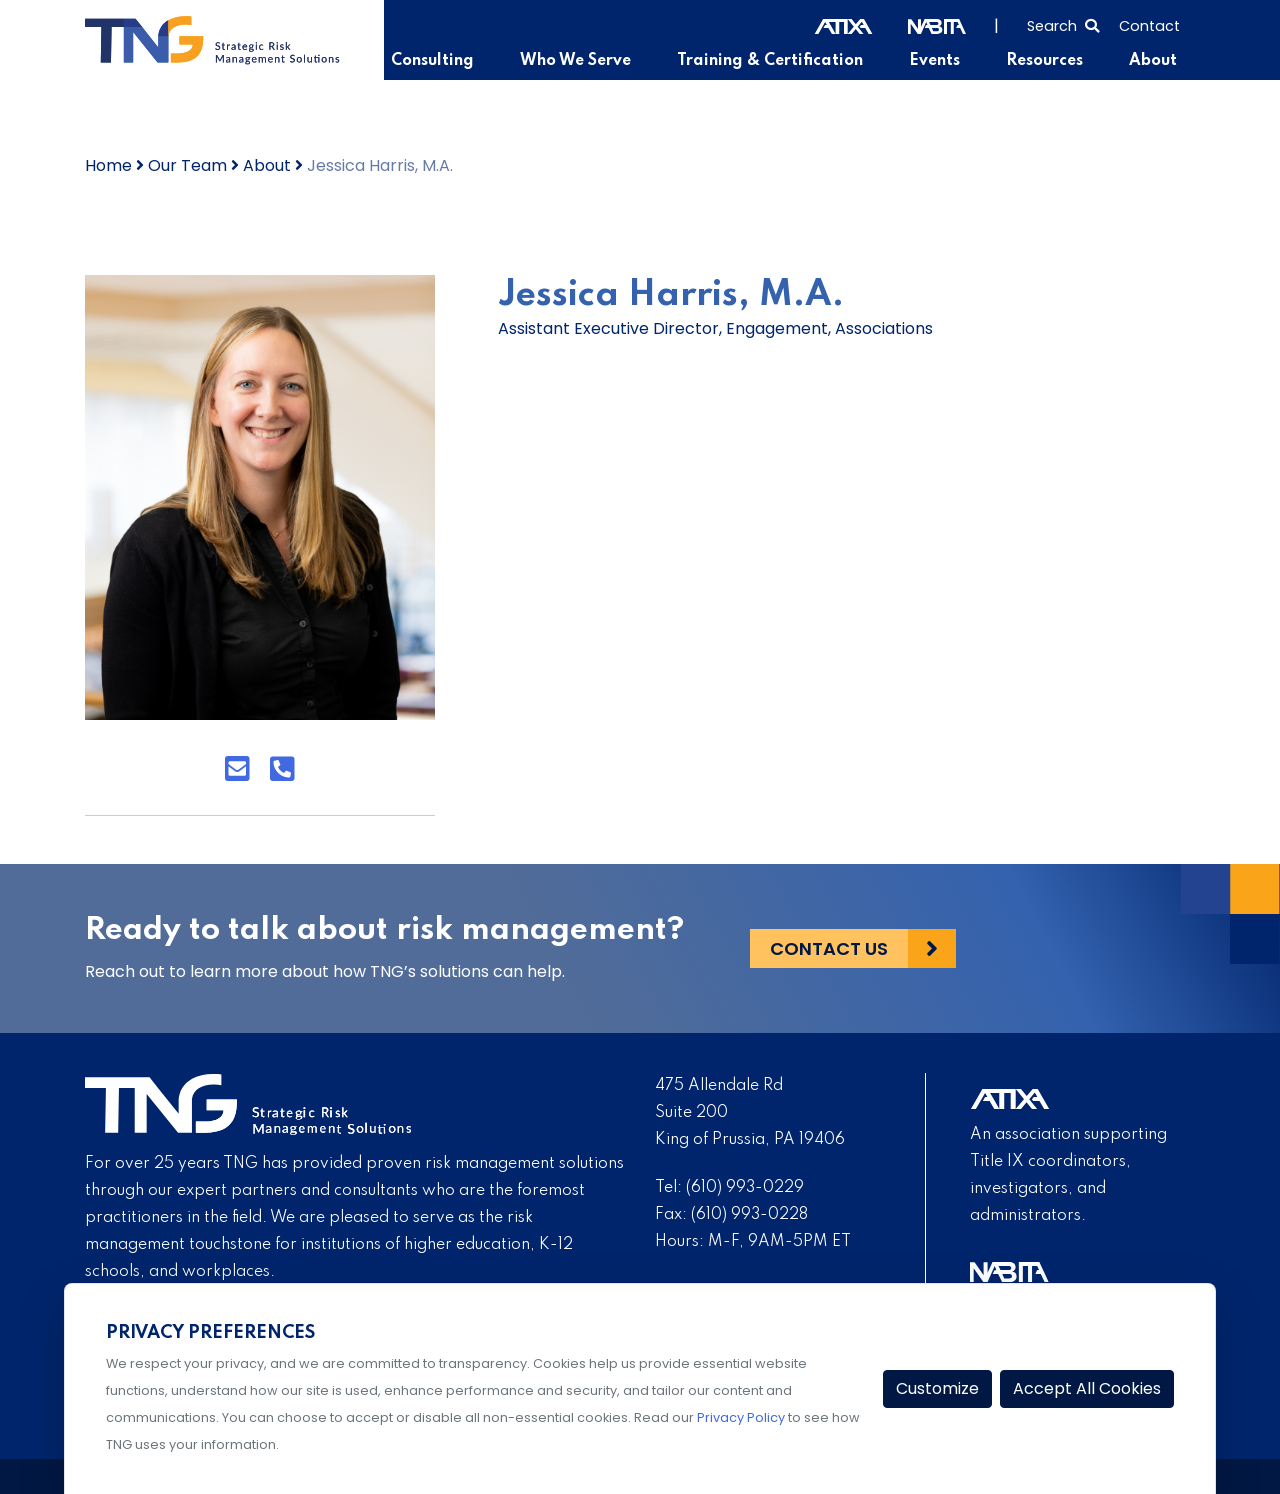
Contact (1149, 26)
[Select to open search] (1063, 24)
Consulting (432, 61)
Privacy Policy (741, 1417)
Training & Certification (770, 61)
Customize (937, 1388)
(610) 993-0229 (745, 1188)
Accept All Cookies (1087, 1388)
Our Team (187, 165)
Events (934, 61)
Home (108, 165)
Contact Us (829, 948)
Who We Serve (575, 61)
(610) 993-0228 (749, 1215)
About (1153, 61)
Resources (1044, 61)
